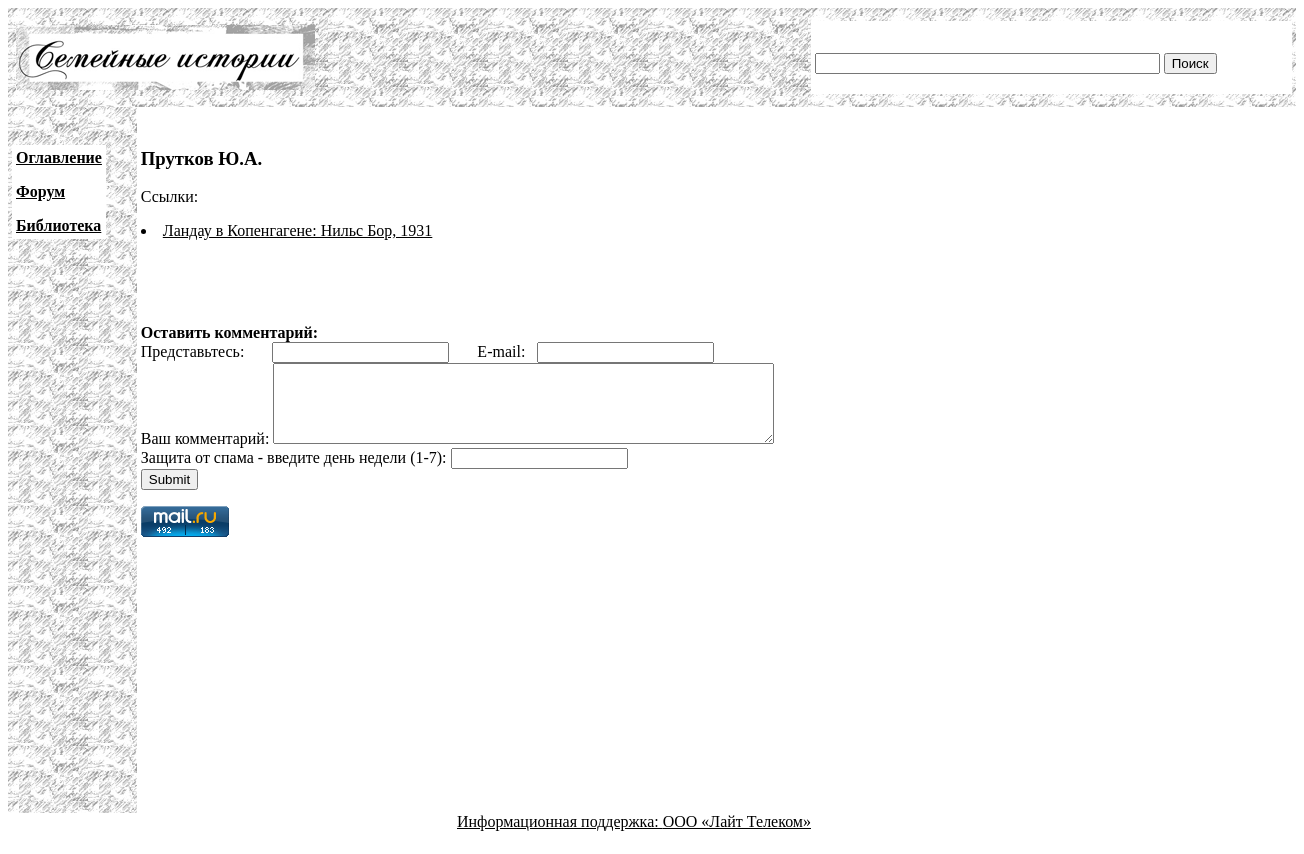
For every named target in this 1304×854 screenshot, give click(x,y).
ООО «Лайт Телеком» (737, 836)
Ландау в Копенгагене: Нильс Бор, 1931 (298, 230)
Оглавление (59, 157)
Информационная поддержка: (560, 836)
